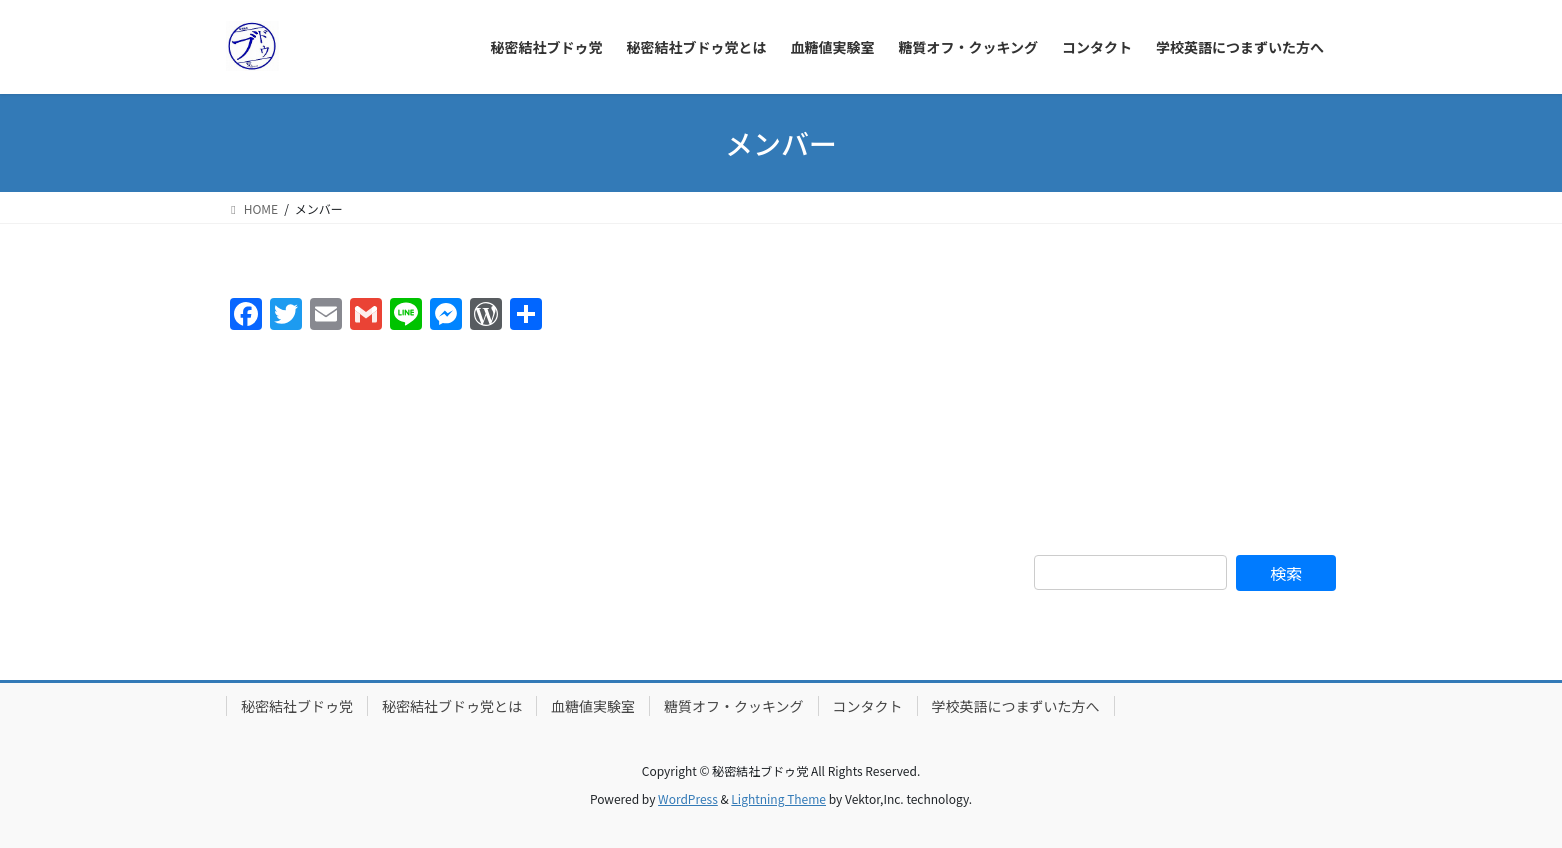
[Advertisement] (1185, 405)
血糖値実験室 (593, 706)
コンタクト (868, 706)
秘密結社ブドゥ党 (297, 706)
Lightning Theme (778, 798)
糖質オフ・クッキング (734, 706)
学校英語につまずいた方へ (1016, 706)
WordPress (688, 798)
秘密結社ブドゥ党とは (452, 706)
